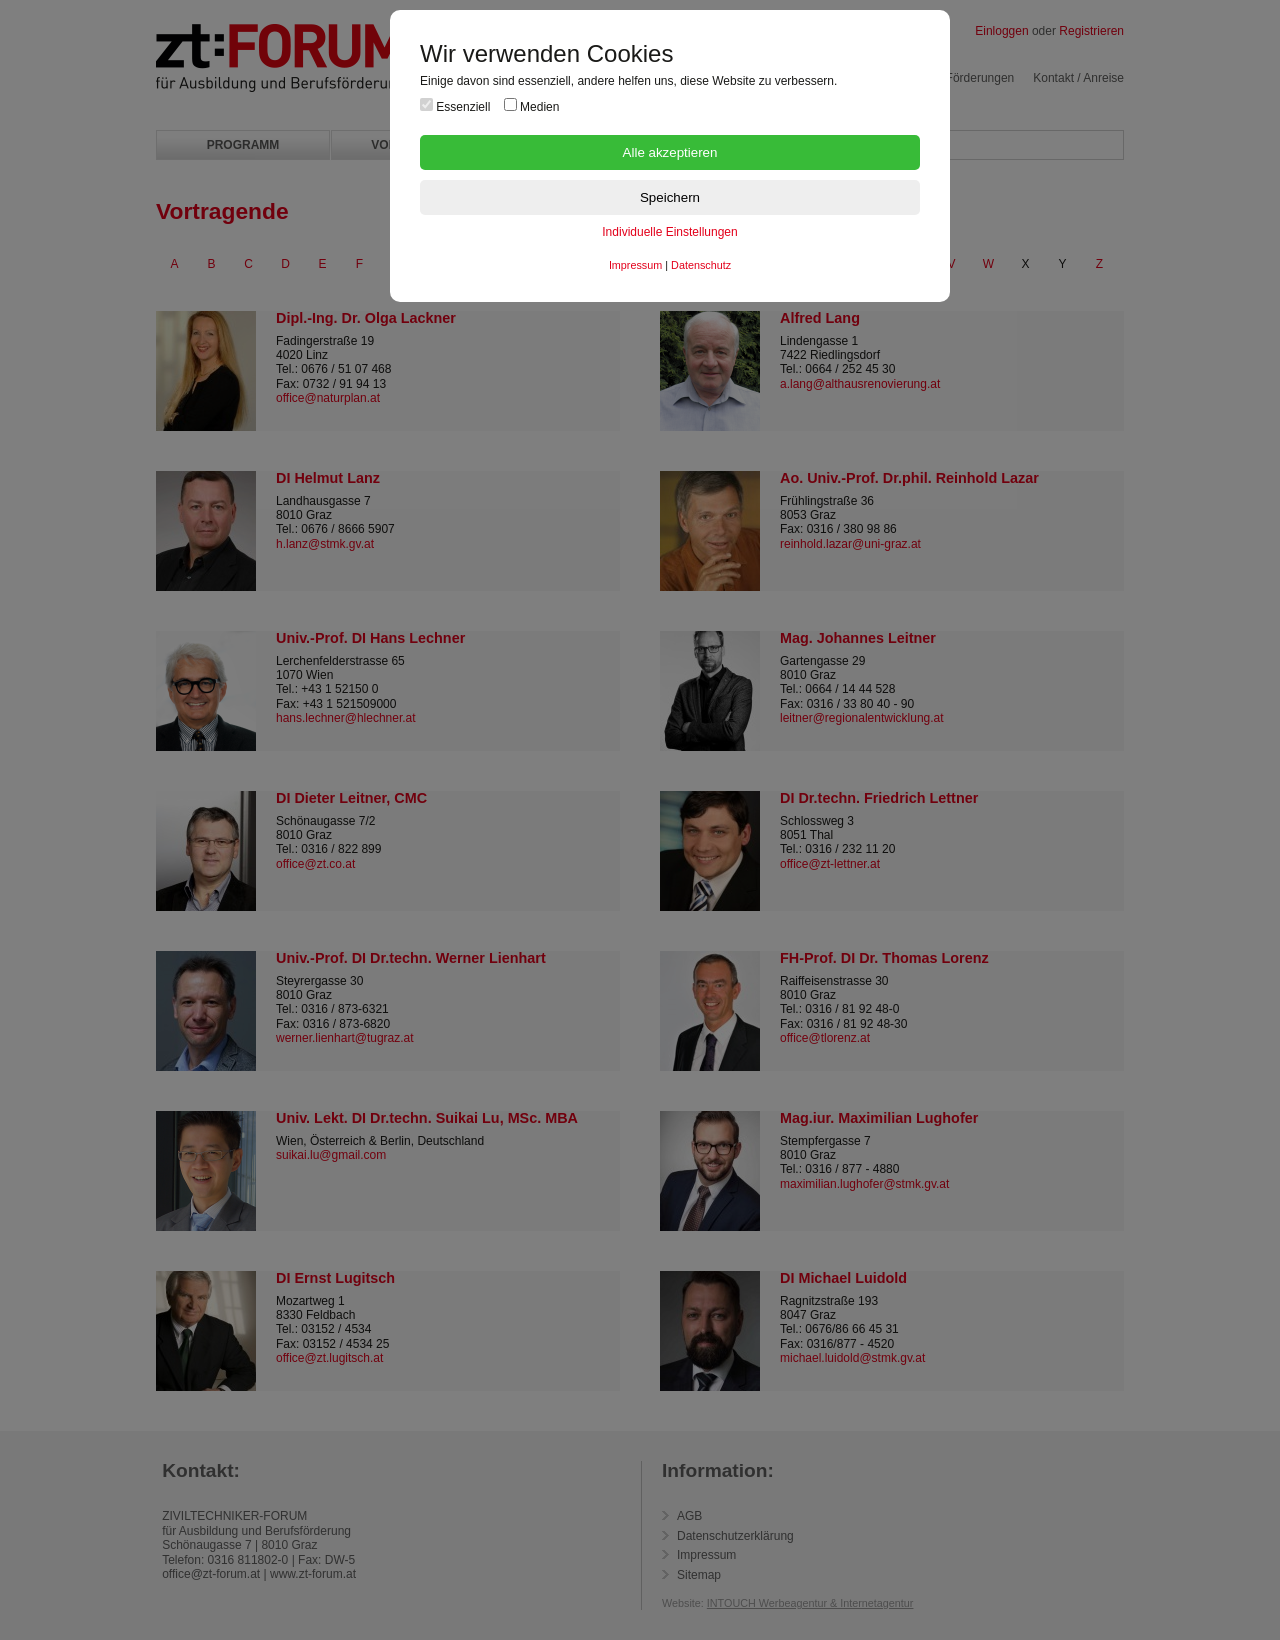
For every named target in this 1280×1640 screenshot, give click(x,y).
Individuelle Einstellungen (669, 232)
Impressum (635, 265)
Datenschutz (701, 265)
